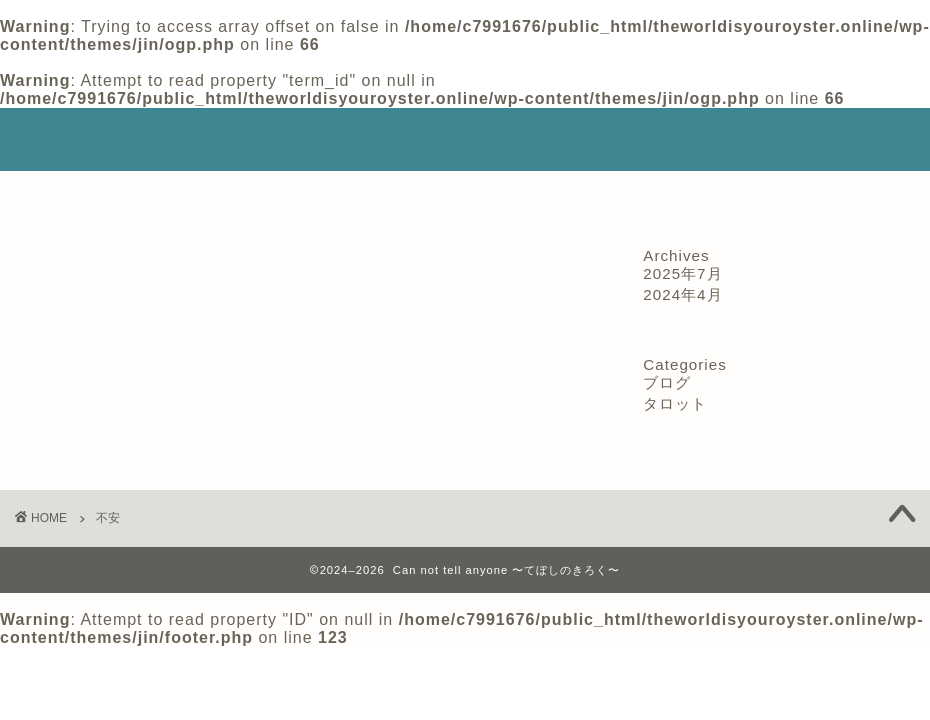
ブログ (667, 382)
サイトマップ (665, 195)
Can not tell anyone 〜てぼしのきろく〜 (465, 139)
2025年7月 (682, 273)
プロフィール (151, 195)
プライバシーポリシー (511, 195)
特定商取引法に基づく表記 (318, 195)
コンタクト (786, 195)
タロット (675, 403)
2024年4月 (682, 294)
